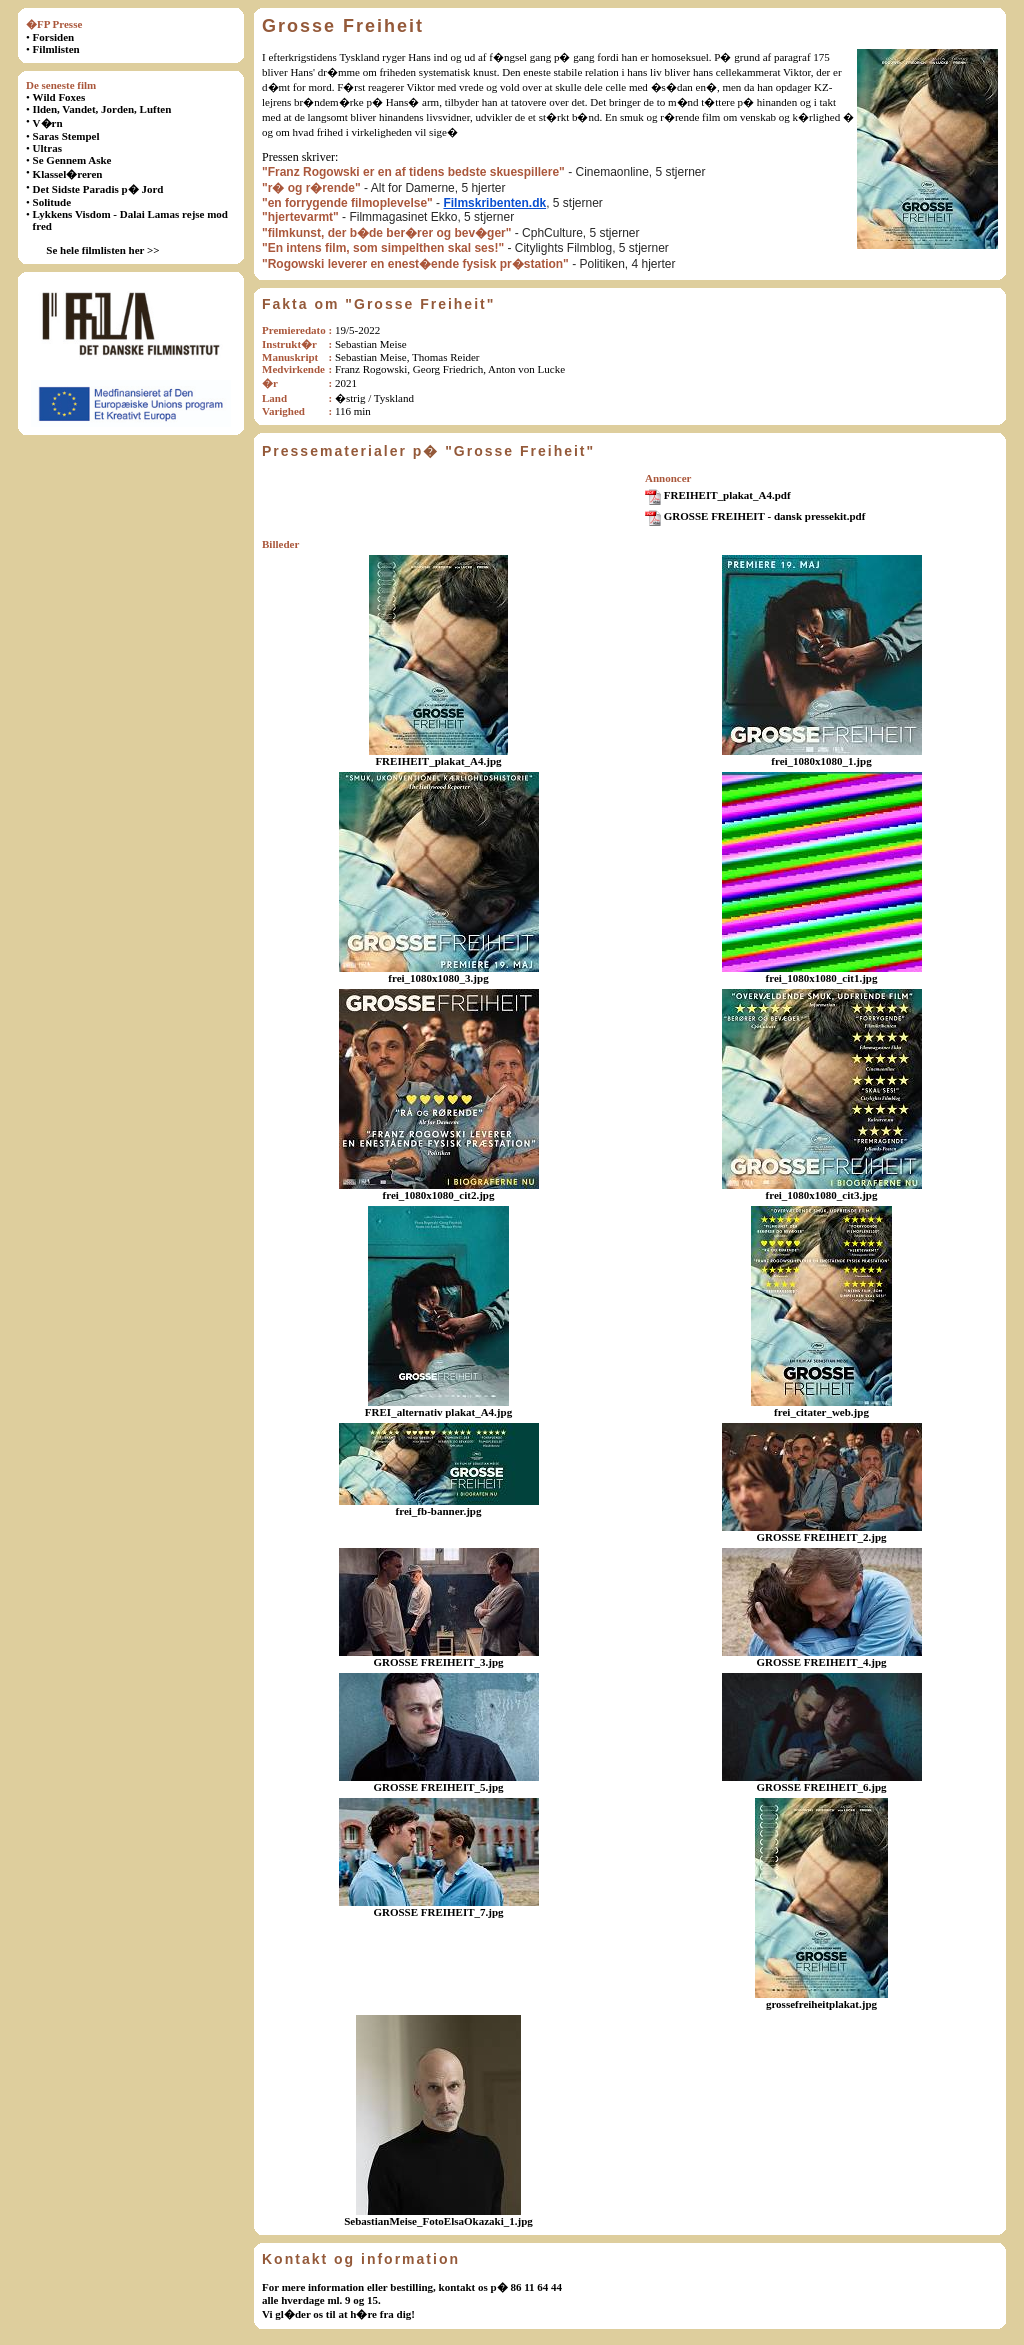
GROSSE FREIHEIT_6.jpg (821, 1787)
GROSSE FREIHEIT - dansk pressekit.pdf (765, 516)
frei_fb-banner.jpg (439, 1511)
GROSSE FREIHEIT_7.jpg (438, 1912)
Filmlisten (56, 49)
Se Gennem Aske (72, 160)
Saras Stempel (66, 136)
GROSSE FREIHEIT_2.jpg (821, 1537)
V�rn (48, 123)
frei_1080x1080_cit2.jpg (439, 1195)
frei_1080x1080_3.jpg (438, 978)
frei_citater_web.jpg (821, 1412)
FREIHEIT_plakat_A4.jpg (438, 761)
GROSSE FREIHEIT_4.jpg (821, 1662)
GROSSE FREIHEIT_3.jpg (438, 1662)
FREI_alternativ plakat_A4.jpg (438, 1412)
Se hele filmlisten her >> (102, 250)
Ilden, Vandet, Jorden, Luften (102, 109)
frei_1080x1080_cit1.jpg (822, 978)
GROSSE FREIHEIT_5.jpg (438, 1787)
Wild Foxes (59, 97)
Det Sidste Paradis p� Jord (98, 189)
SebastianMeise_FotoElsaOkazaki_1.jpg (438, 2221)
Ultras (47, 148)
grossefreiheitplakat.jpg (821, 2004)
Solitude (52, 202)
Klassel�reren (68, 174)
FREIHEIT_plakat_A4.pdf (727, 495)
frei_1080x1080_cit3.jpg (822, 1195)
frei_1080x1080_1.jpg (821, 761)
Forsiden (54, 37)
